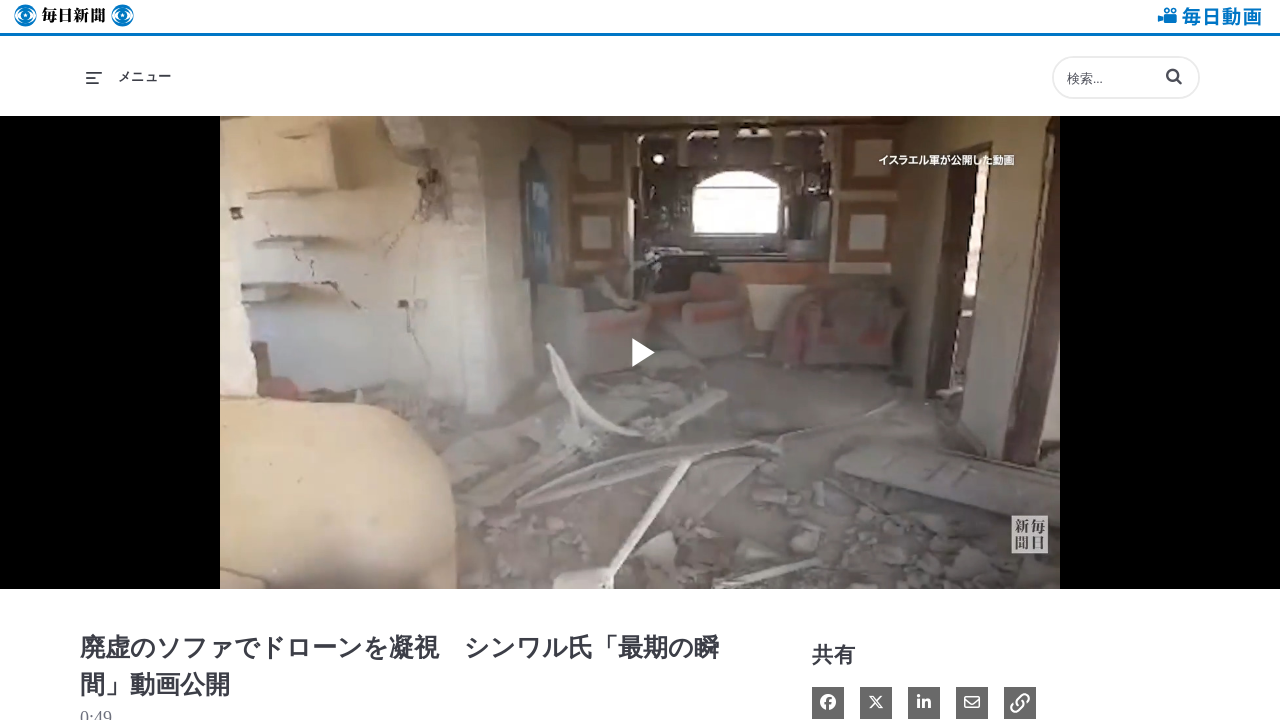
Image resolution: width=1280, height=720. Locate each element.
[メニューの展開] (129, 77)
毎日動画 (1206, 16)
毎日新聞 (74, 16)
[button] (1174, 76)
